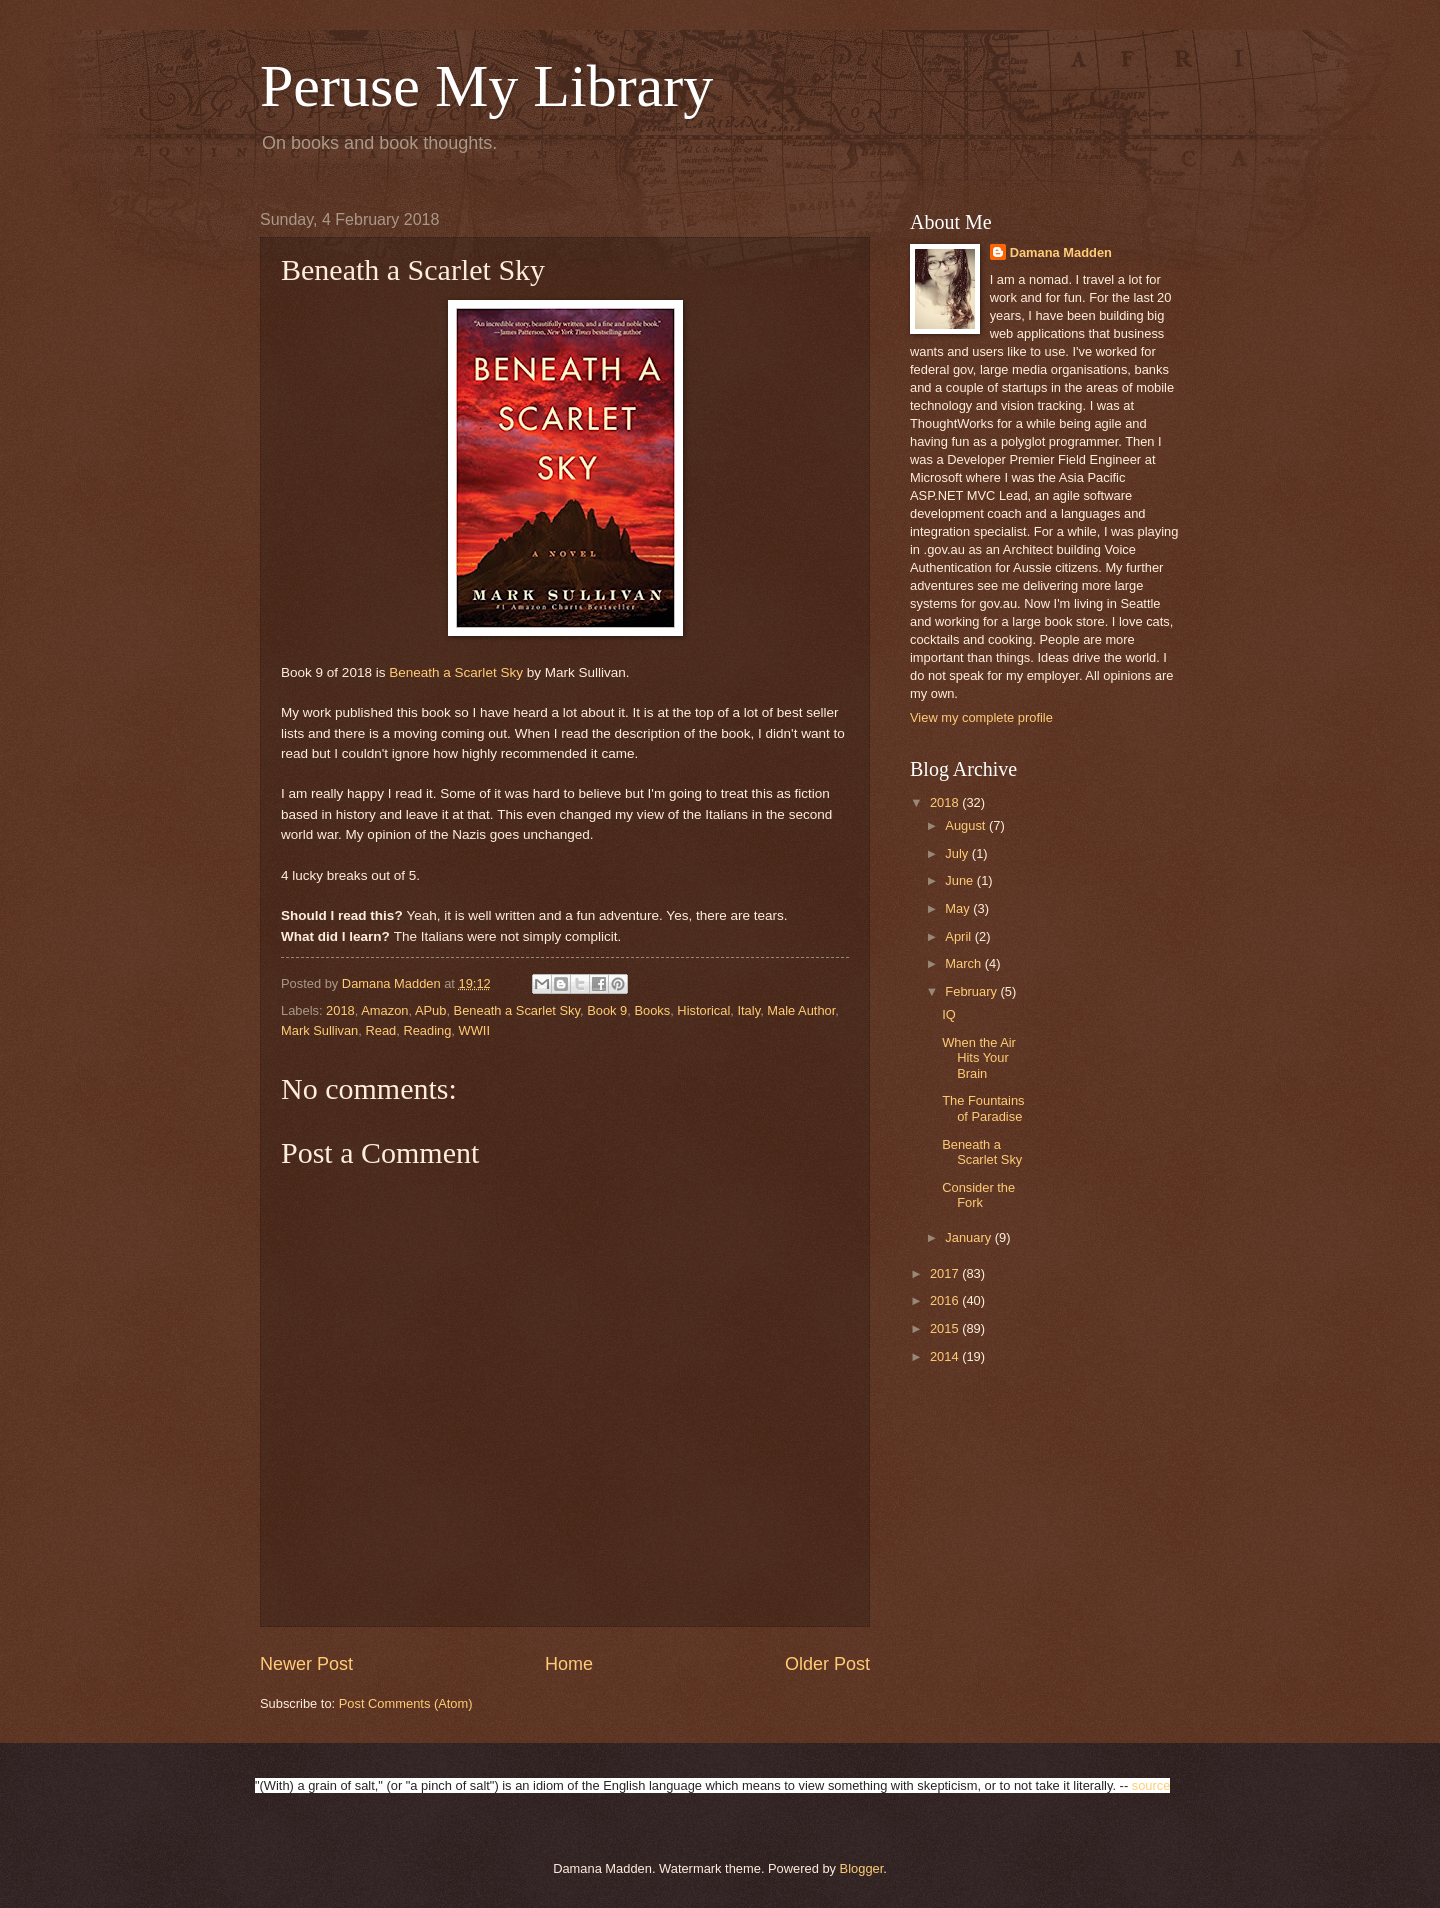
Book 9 (607, 1010)
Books (652, 1010)
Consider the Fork (978, 1195)
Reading (427, 1030)
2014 (946, 1356)
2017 (946, 1273)
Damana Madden (1061, 252)
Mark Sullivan (319, 1030)
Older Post (827, 1664)
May (959, 908)
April (959, 936)
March (964, 963)
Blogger (862, 1868)
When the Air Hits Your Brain (979, 1058)
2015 (946, 1328)
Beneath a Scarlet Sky (456, 672)
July (958, 853)
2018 (340, 1010)
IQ (949, 1014)
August (967, 825)
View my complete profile (981, 717)
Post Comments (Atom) (406, 1703)
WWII (474, 1030)
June (961, 880)
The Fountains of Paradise (983, 1108)
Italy (748, 1010)
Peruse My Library (486, 86)
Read (380, 1030)
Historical (703, 1010)
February (972, 991)
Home (569, 1664)
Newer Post (306, 1664)
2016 (946, 1300)
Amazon (384, 1010)
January (969, 1237)
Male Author (801, 1010)
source (1151, 1785)
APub (431, 1010)
